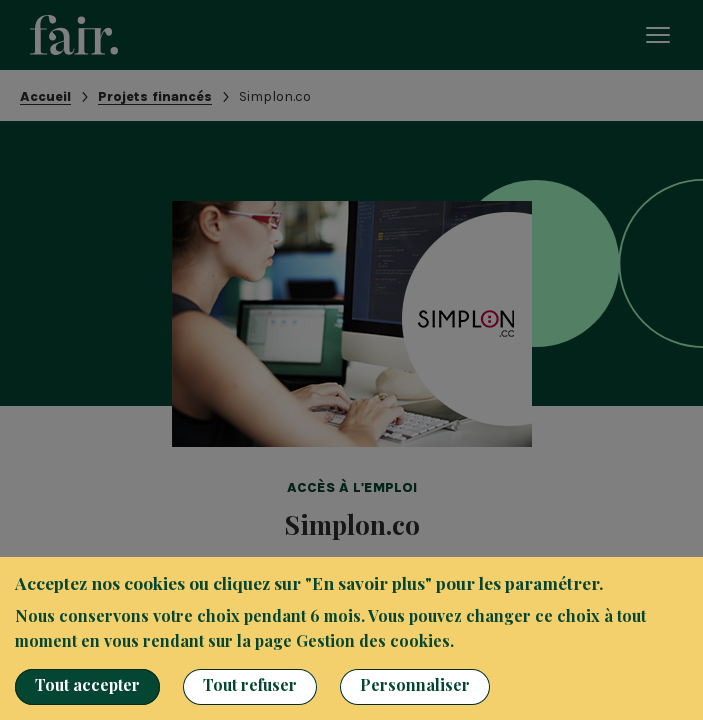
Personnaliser (415, 684)
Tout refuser (250, 684)
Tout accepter (87, 684)
